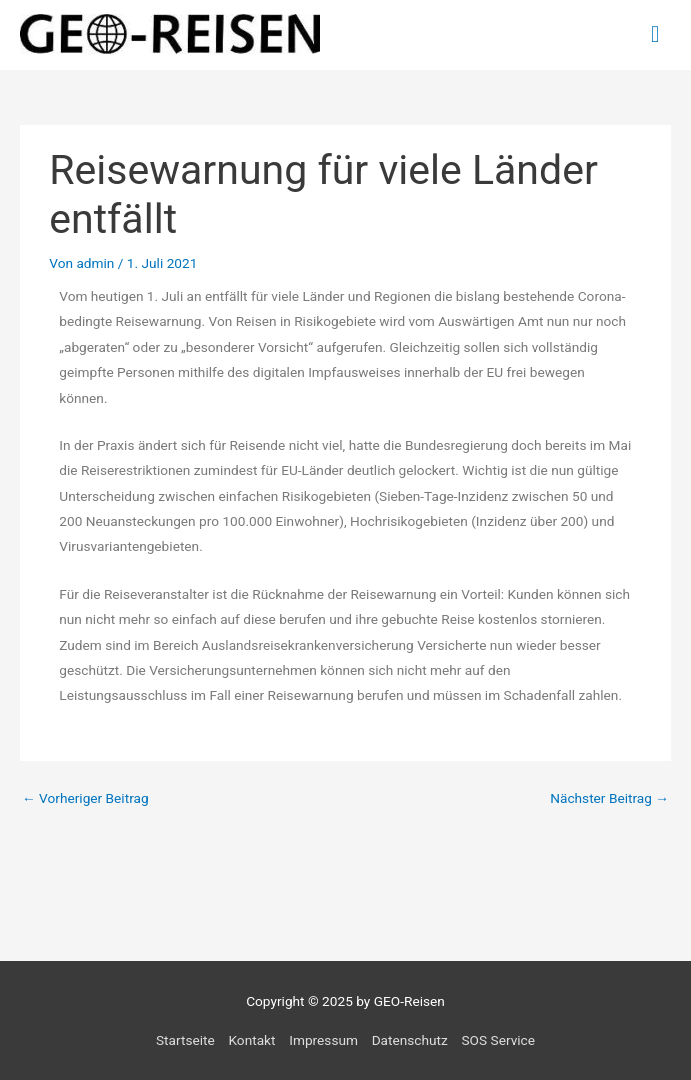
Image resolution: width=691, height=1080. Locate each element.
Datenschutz (410, 1040)
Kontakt (251, 1040)
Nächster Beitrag (609, 798)
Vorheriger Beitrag (85, 798)
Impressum (323, 1040)
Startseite (185, 1040)
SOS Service (499, 1040)
